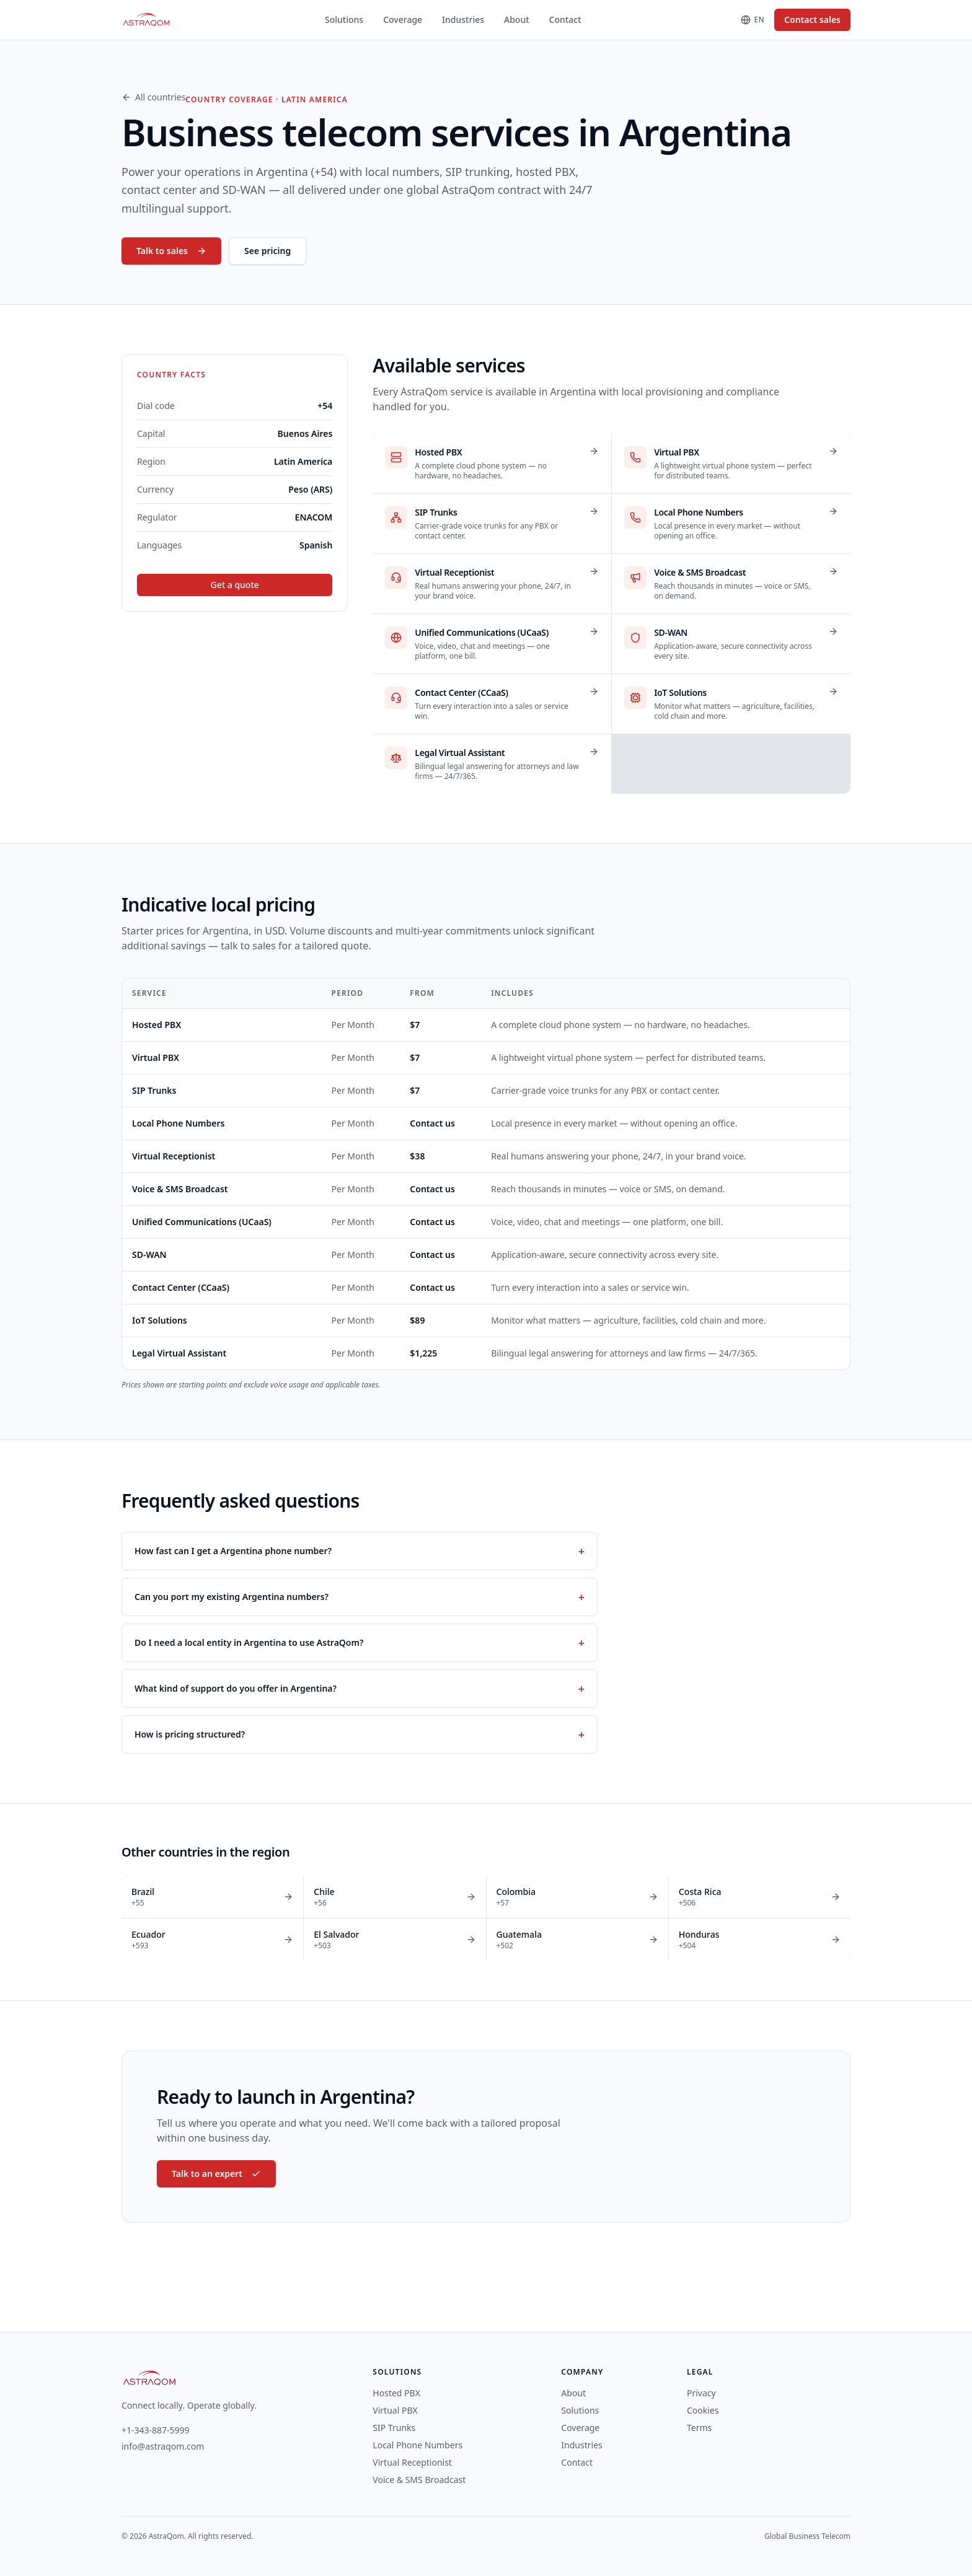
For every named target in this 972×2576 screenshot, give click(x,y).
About (516, 19)
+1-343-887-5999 (156, 2430)
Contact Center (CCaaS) (180, 1287)
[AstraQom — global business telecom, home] (147, 20)
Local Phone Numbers (178, 1123)
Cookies (702, 2410)
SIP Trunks (154, 1090)
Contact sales (812, 19)
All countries (153, 97)
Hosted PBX (156, 1025)
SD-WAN (149, 1254)
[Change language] (753, 20)
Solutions (344, 19)
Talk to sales (171, 251)
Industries (463, 19)
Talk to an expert (216, 2173)
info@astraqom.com (163, 2446)
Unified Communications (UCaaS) (202, 1222)
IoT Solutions (159, 1320)
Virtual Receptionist (173, 1156)
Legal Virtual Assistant (179, 1353)
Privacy (701, 2393)
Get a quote (235, 585)
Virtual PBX (155, 1057)
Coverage (402, 19)
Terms (699, 2427)
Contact (565, 19)
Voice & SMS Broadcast (180, 1189)
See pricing (267, 251)
